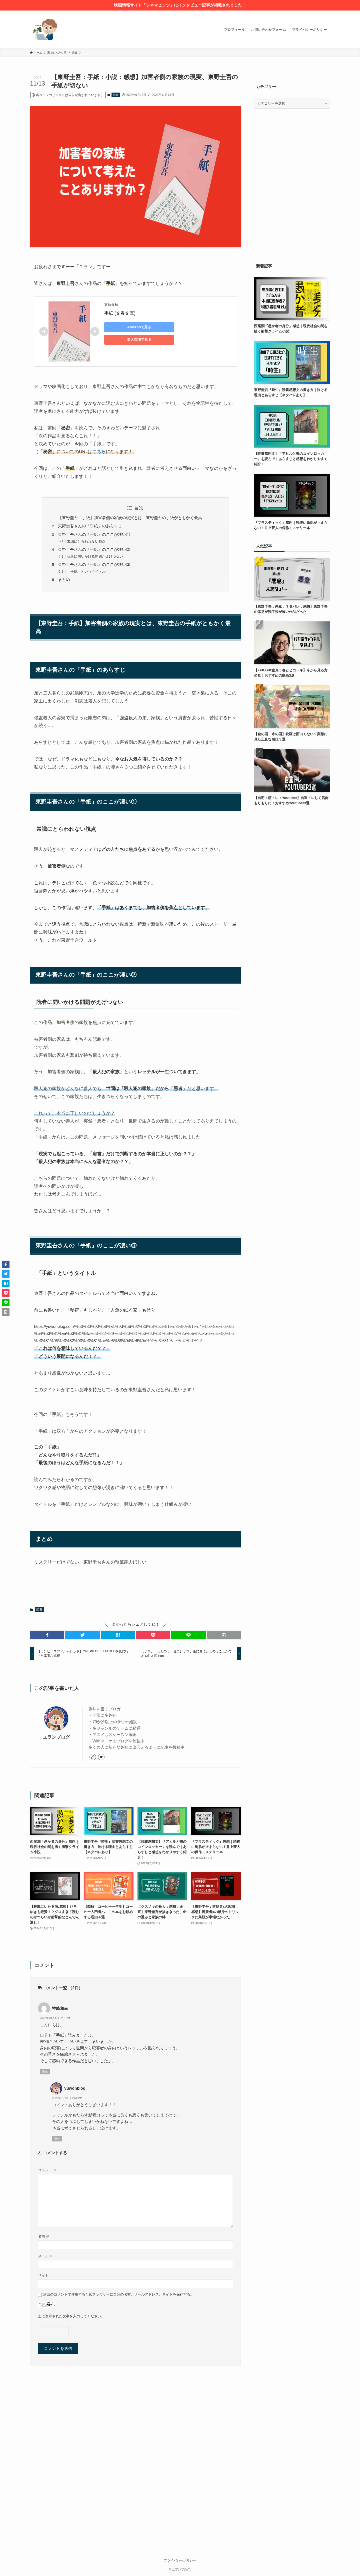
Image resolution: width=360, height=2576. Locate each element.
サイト (43, 2276)
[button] (47, 1635)
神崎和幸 (60, 2008)
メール (45, 2256)
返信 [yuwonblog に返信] (57, 2138)
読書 (115, 94)
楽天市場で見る (139, 339)
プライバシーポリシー (180, 2560)
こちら (99, 451)
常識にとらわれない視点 (86, 541)
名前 (44, 2236)
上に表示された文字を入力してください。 (71, 2316)
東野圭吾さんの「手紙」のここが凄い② (94, 549)
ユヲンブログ (56, 1737)
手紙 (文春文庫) (120, 313)
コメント (47, 2170)
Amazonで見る (139, 327)
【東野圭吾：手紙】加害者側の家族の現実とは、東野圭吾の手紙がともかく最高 (130, 518)
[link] (93, 1757)
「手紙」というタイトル (86, 571)
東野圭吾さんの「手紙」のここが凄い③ (94, 564)
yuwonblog (74, 2088)
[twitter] (101, 1757)
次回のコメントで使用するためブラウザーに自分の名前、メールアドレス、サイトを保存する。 (118, 2294)
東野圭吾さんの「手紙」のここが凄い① (94, 534)
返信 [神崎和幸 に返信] (45, 2071)
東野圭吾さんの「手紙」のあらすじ (90, 526)
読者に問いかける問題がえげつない (95, 556)
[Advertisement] (292, 149)
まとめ (64, 579)
